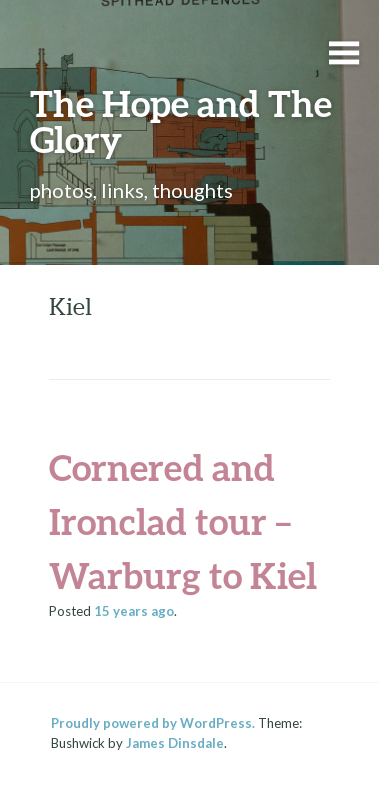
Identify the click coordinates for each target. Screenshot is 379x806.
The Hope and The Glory (181, 121)
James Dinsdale (175, 743)
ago (134, 611)
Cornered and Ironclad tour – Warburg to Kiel (183, 521)
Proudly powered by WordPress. (153, 723)
